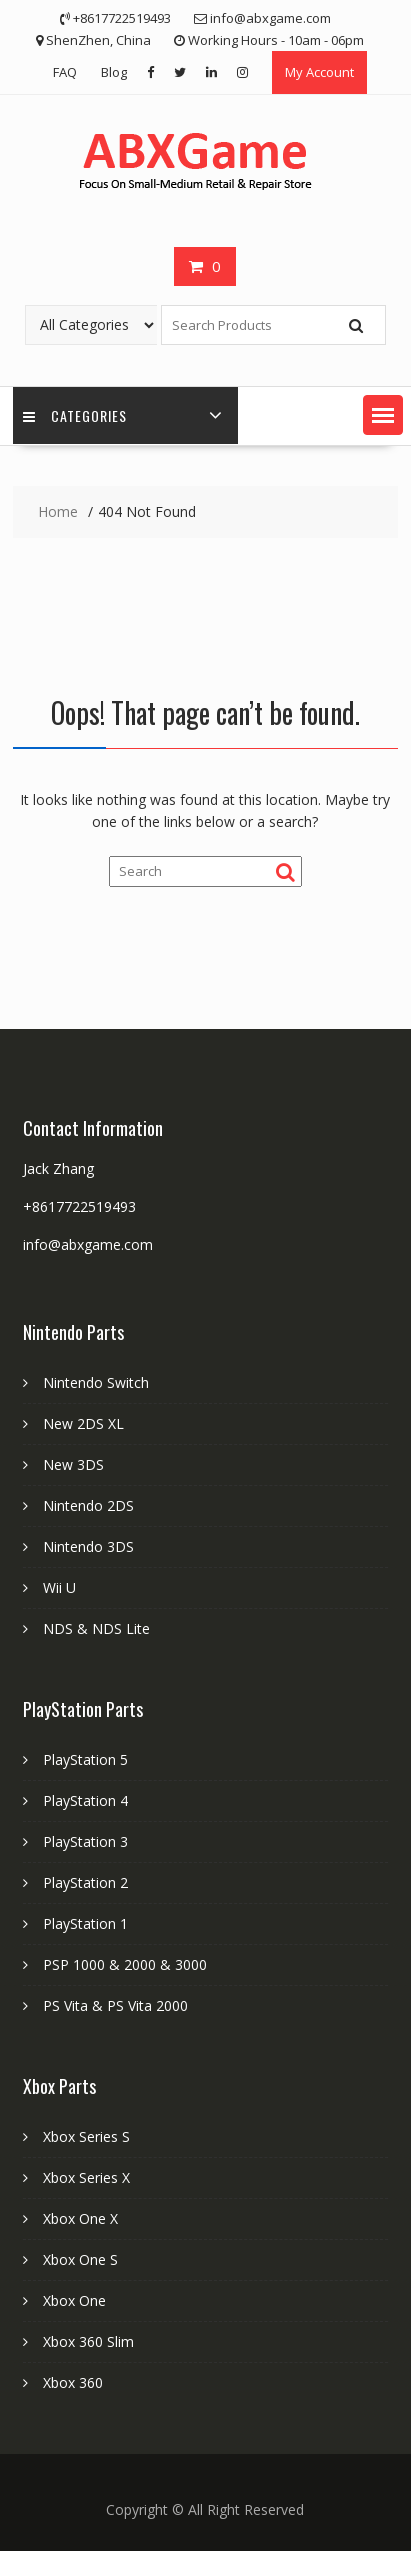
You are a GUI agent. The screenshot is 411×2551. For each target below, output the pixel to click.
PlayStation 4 (85, 1800)
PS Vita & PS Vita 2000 (115, 2005)
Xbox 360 (73, 2382)
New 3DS (73, 1464)
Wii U (59, 1587)
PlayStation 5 (85, 1759)
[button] (383, 415)
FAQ (65, 72)
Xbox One (74, 2300)
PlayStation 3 (85, 1841)
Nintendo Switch (96, 1382)
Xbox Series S (86, 2136)
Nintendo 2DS (88, 1505)
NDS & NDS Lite (96, 1628)
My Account (319, 72)
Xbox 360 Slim (88, 2341)
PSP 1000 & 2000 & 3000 (125, 1964)
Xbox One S (80, 2259)
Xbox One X (80, 2218)
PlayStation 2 (85, 1882)
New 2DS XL (83, 1423)
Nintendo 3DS (88, 1546)
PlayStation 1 (85, 1923)
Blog (114, 72)
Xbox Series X (86, 2177)
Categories (75, 415)
